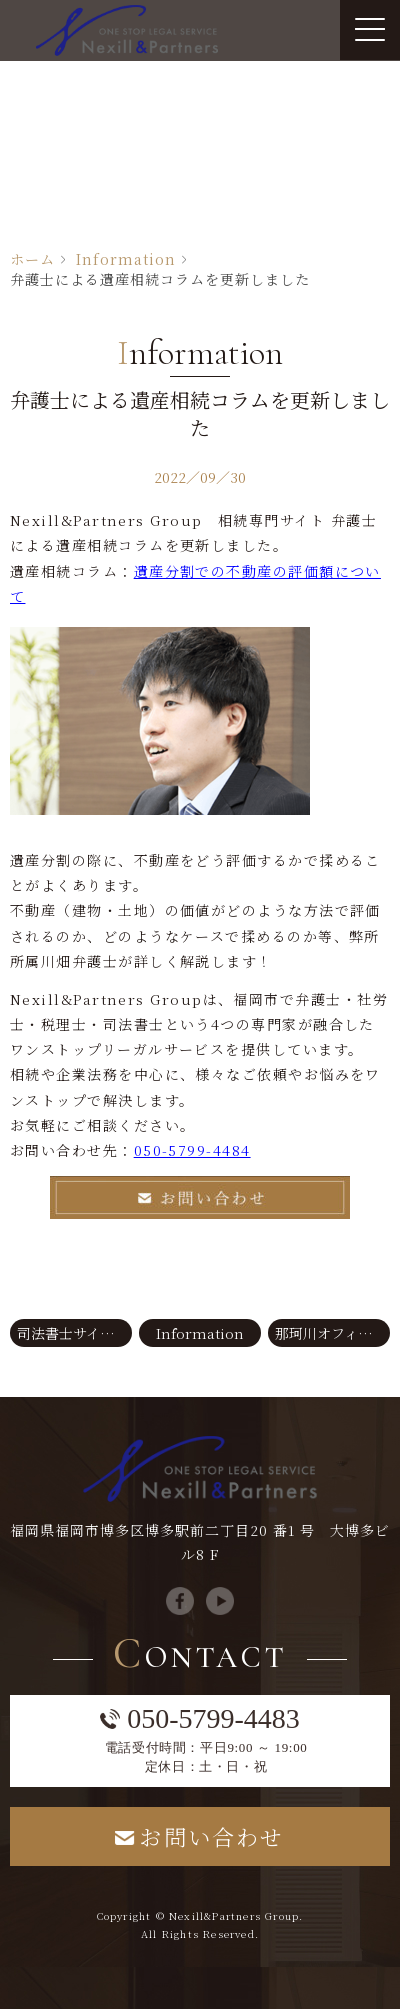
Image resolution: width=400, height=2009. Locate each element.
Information (126, 259)
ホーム (32, 259)
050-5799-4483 (213, 1719)
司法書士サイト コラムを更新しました (74, 1333)
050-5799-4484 (192, 1150)
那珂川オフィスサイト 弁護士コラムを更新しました (332, 1333)
